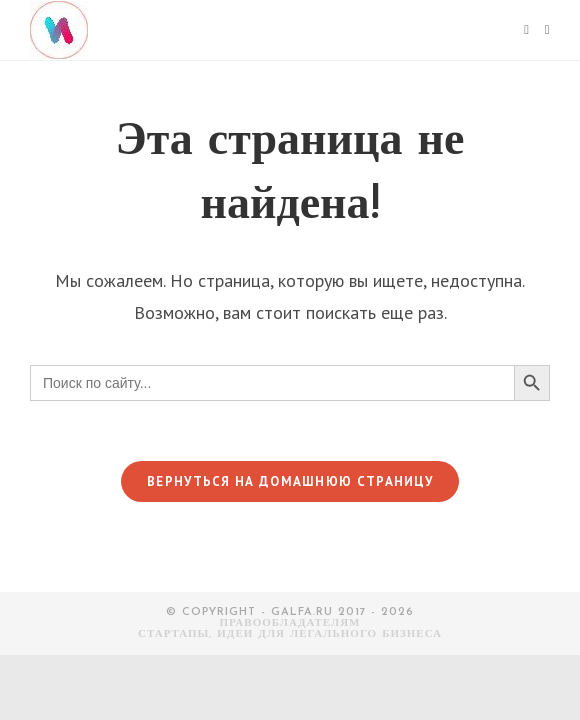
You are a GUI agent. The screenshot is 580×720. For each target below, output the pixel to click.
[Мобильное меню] (526, 30)
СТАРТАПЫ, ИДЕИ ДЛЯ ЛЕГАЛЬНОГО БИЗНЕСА (290, 634)
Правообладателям (290, 623)
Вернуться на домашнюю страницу (290, 481)
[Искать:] (540, 30)
